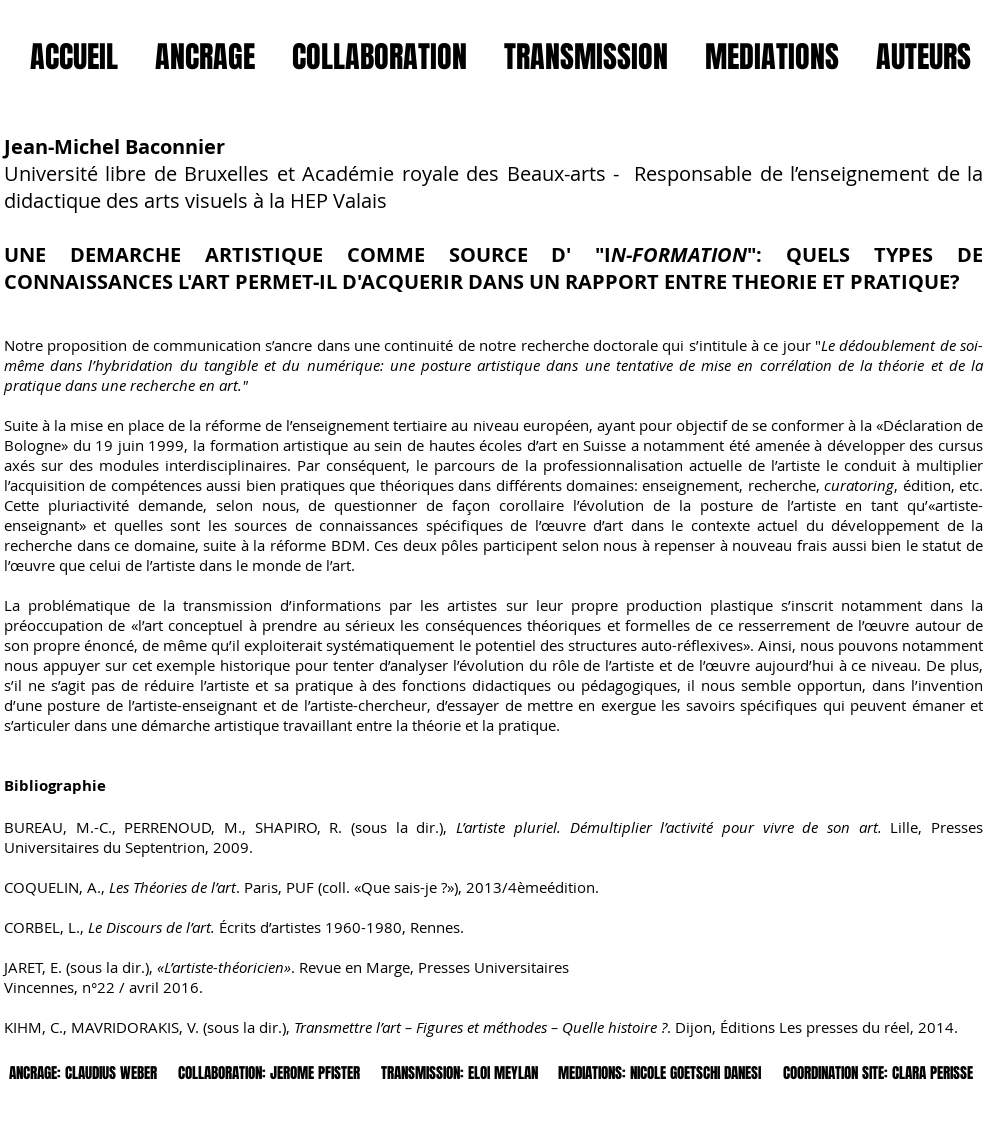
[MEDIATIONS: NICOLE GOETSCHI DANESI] (659, 1073)
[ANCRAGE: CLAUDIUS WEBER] (83, 1073)
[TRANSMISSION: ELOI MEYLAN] (459, 1073)
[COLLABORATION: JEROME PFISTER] (268, 1073)
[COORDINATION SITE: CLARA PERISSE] (878, 1073)
